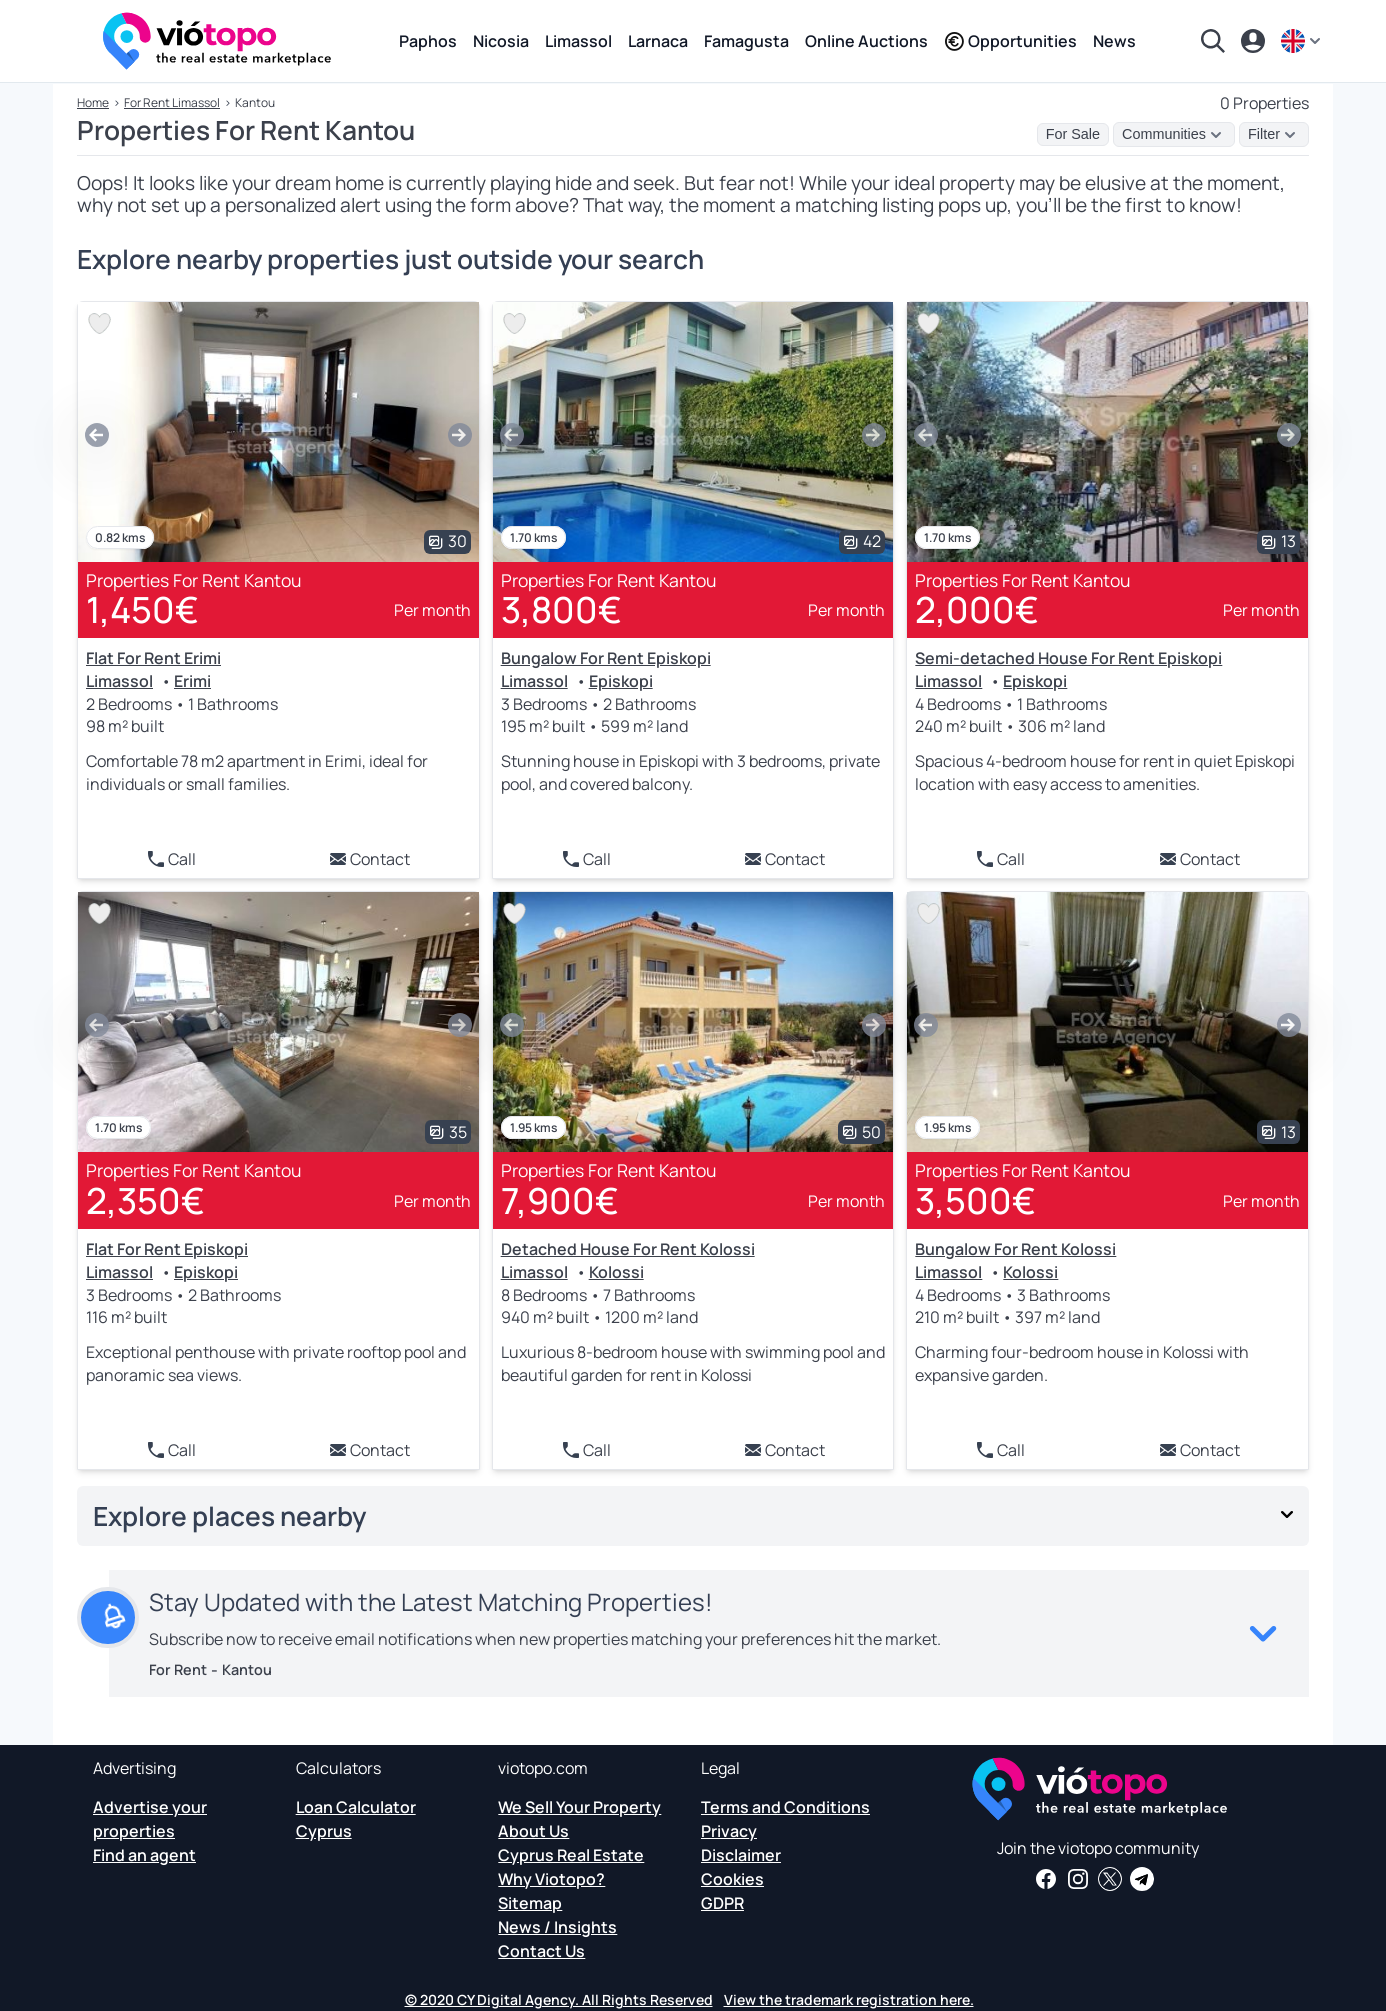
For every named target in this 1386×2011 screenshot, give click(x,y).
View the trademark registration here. (849, 1999)
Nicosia (501, 41)
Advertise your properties (150, 1819)
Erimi (192, 681)
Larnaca (658, 41)
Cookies (732, 1879)
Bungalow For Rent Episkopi (606, 658)
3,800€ (561, 609)
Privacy (729, 1831)
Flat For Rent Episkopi (167, 1249)
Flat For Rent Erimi (153, 658)
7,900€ (560, 1200)
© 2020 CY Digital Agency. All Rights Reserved (559, 1999)
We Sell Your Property (579, 1807)
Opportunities (1010, 41)
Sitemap (530, 1903)
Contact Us (541, 1951)
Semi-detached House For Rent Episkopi (1068, 658)
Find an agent (144, 1855)
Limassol (578, 41)
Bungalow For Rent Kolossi (1015, 1249)
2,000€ (977, 609)
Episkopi (621, 681)
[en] (1303, 41)
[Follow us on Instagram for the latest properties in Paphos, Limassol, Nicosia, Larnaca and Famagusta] (1078, 1879)
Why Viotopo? (551, 1879)
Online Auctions (866, 41)
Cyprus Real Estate (571, 1855)
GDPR (722, 1903)
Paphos (428, 41)
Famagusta (746, 41)
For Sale (1073, 134)
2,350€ (145, 1200)
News (1114, 41)
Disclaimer (741, 1855)
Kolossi (616, 1272)
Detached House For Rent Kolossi (628, 1249)
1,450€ (142, 609)
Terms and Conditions (785, 1807)
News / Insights (557, 1927)
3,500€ (975, 1200)
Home (93, 102)
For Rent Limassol (172, 102)
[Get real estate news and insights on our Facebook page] (1046, 1879)
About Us (533, 1831)
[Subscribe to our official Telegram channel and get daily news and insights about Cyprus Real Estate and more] (1142, 1879)
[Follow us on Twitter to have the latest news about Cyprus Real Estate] (1110, 1879)
